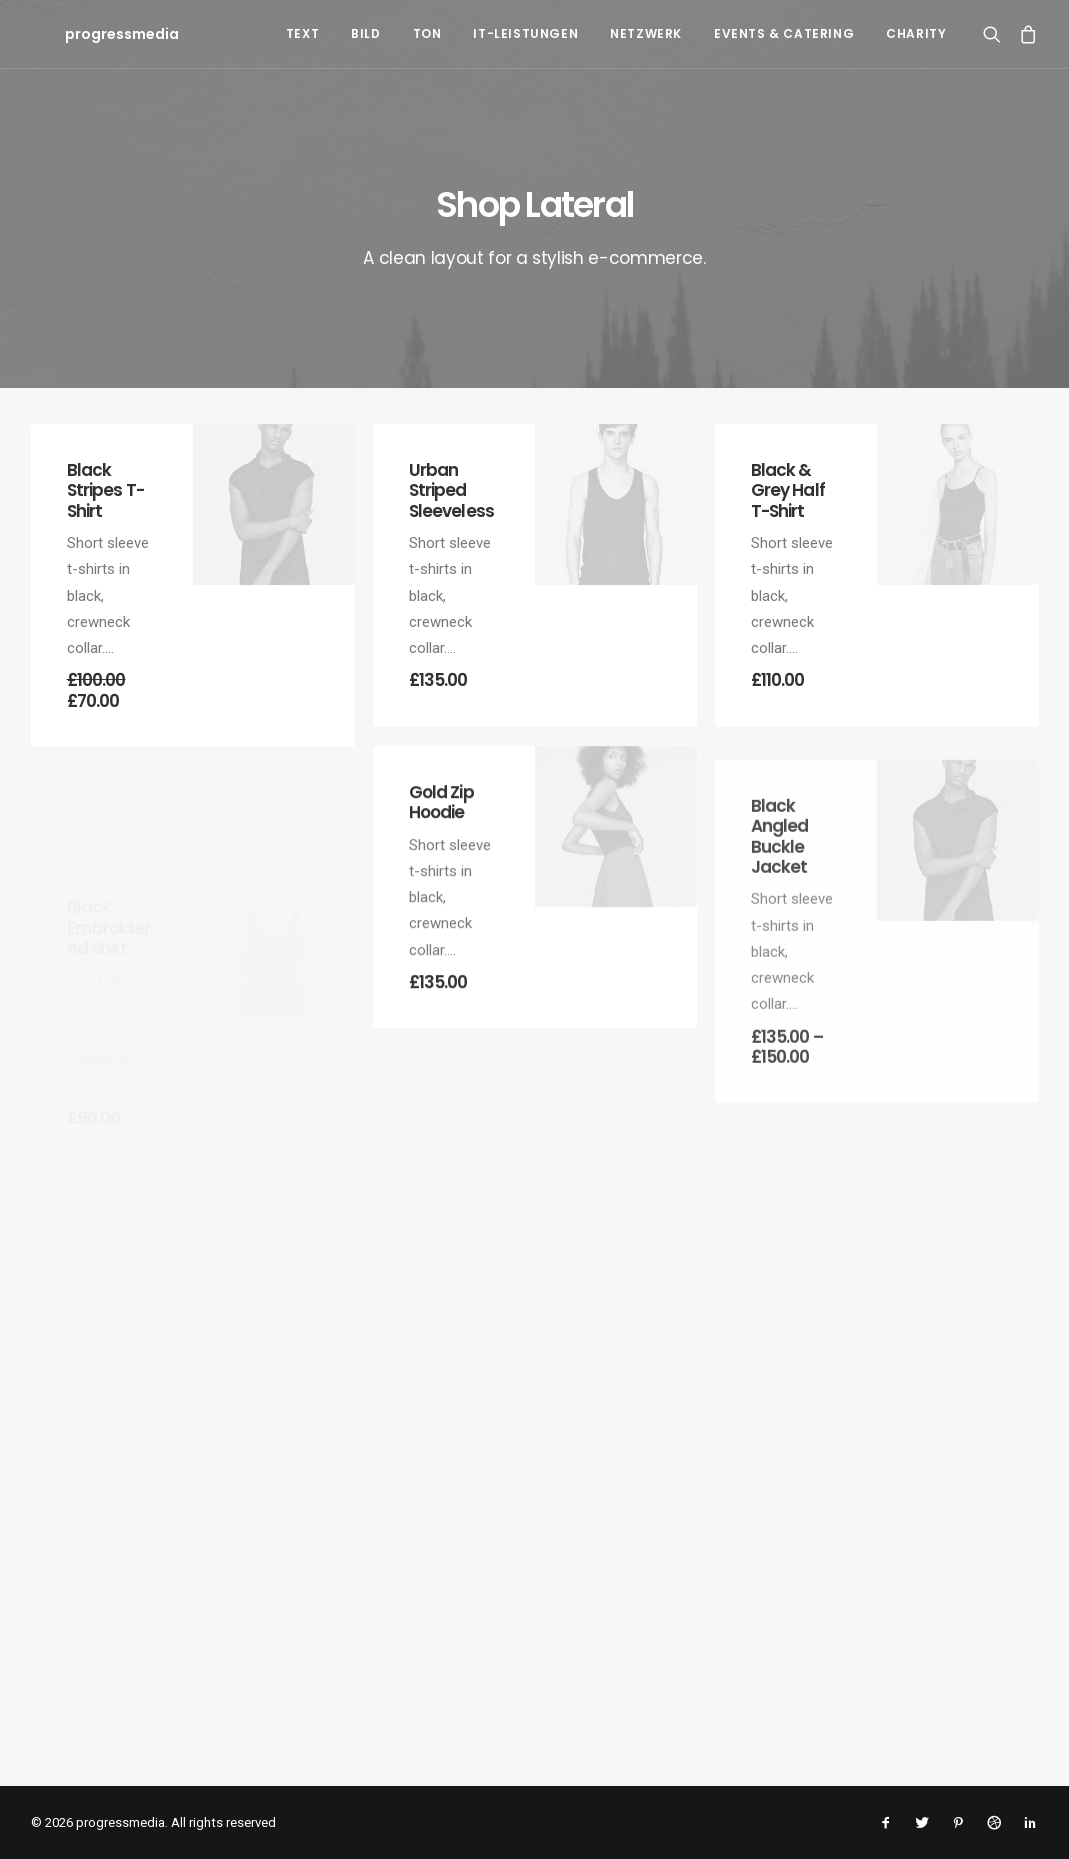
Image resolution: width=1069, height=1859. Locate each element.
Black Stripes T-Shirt (106, 490)
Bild (365, 33)
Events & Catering (784, 33)
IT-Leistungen (525, 33)
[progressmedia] (88, 34)
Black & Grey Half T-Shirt (788, 498)
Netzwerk (646, 33)
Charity (916, 33)
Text (302, 33)
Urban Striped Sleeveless (452, 490)
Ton (427, 33)
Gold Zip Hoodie (441, 879)
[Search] (996, 34)
